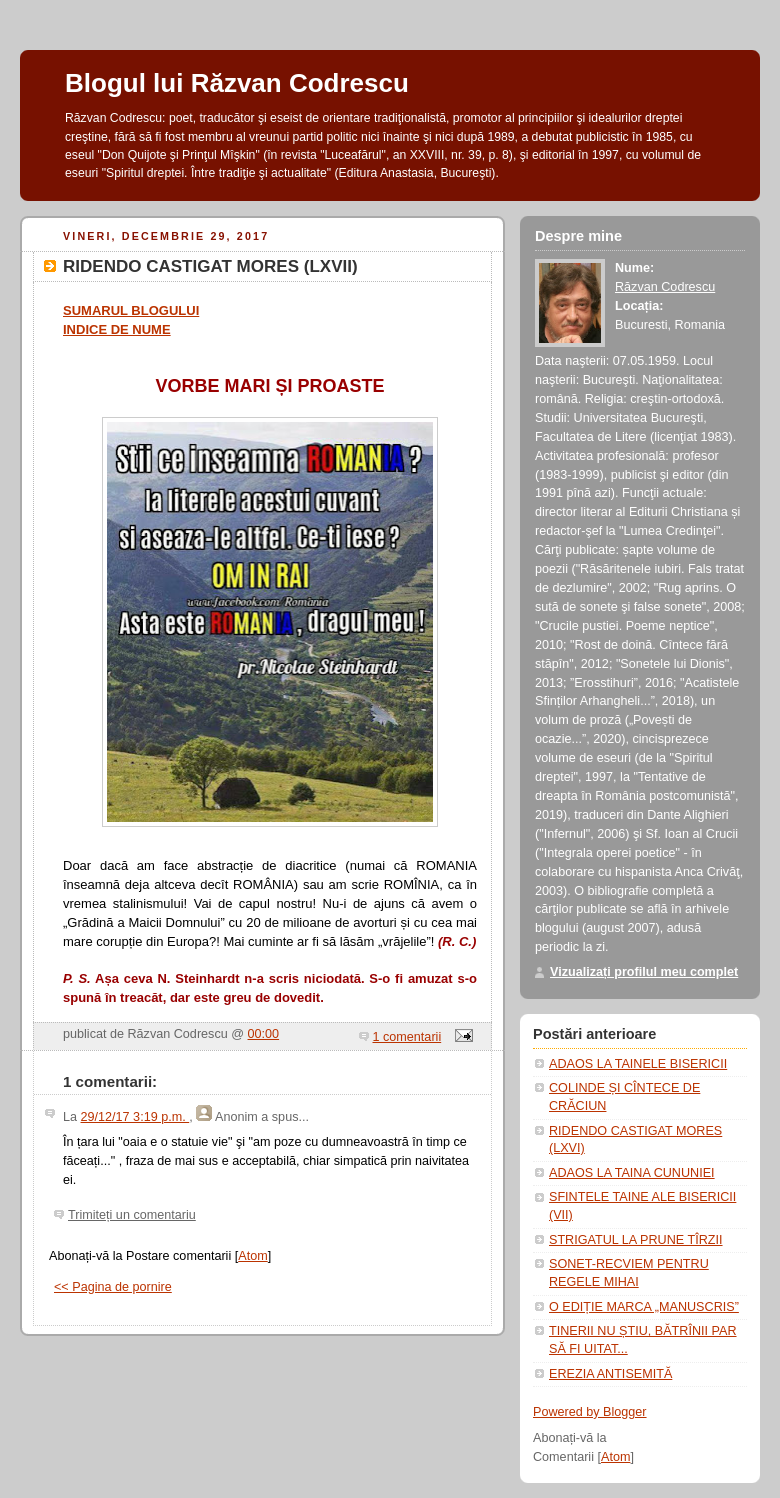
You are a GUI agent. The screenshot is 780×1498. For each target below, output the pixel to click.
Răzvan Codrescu (665, 287)
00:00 (264, 1034)
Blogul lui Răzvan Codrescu (237, 83)
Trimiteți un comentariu (132, 1215)
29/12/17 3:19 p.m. (135, 1117)
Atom (252, 1256)
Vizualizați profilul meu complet (644, 972)
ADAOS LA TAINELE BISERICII (638, 1064)
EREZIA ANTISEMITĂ (610, 1374)
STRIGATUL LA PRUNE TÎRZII (636, 1240)
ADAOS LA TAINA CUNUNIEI (632, 1173)
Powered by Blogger (590, 1412)
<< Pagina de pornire (113, 1287)
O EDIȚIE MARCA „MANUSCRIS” (644, 1307)
